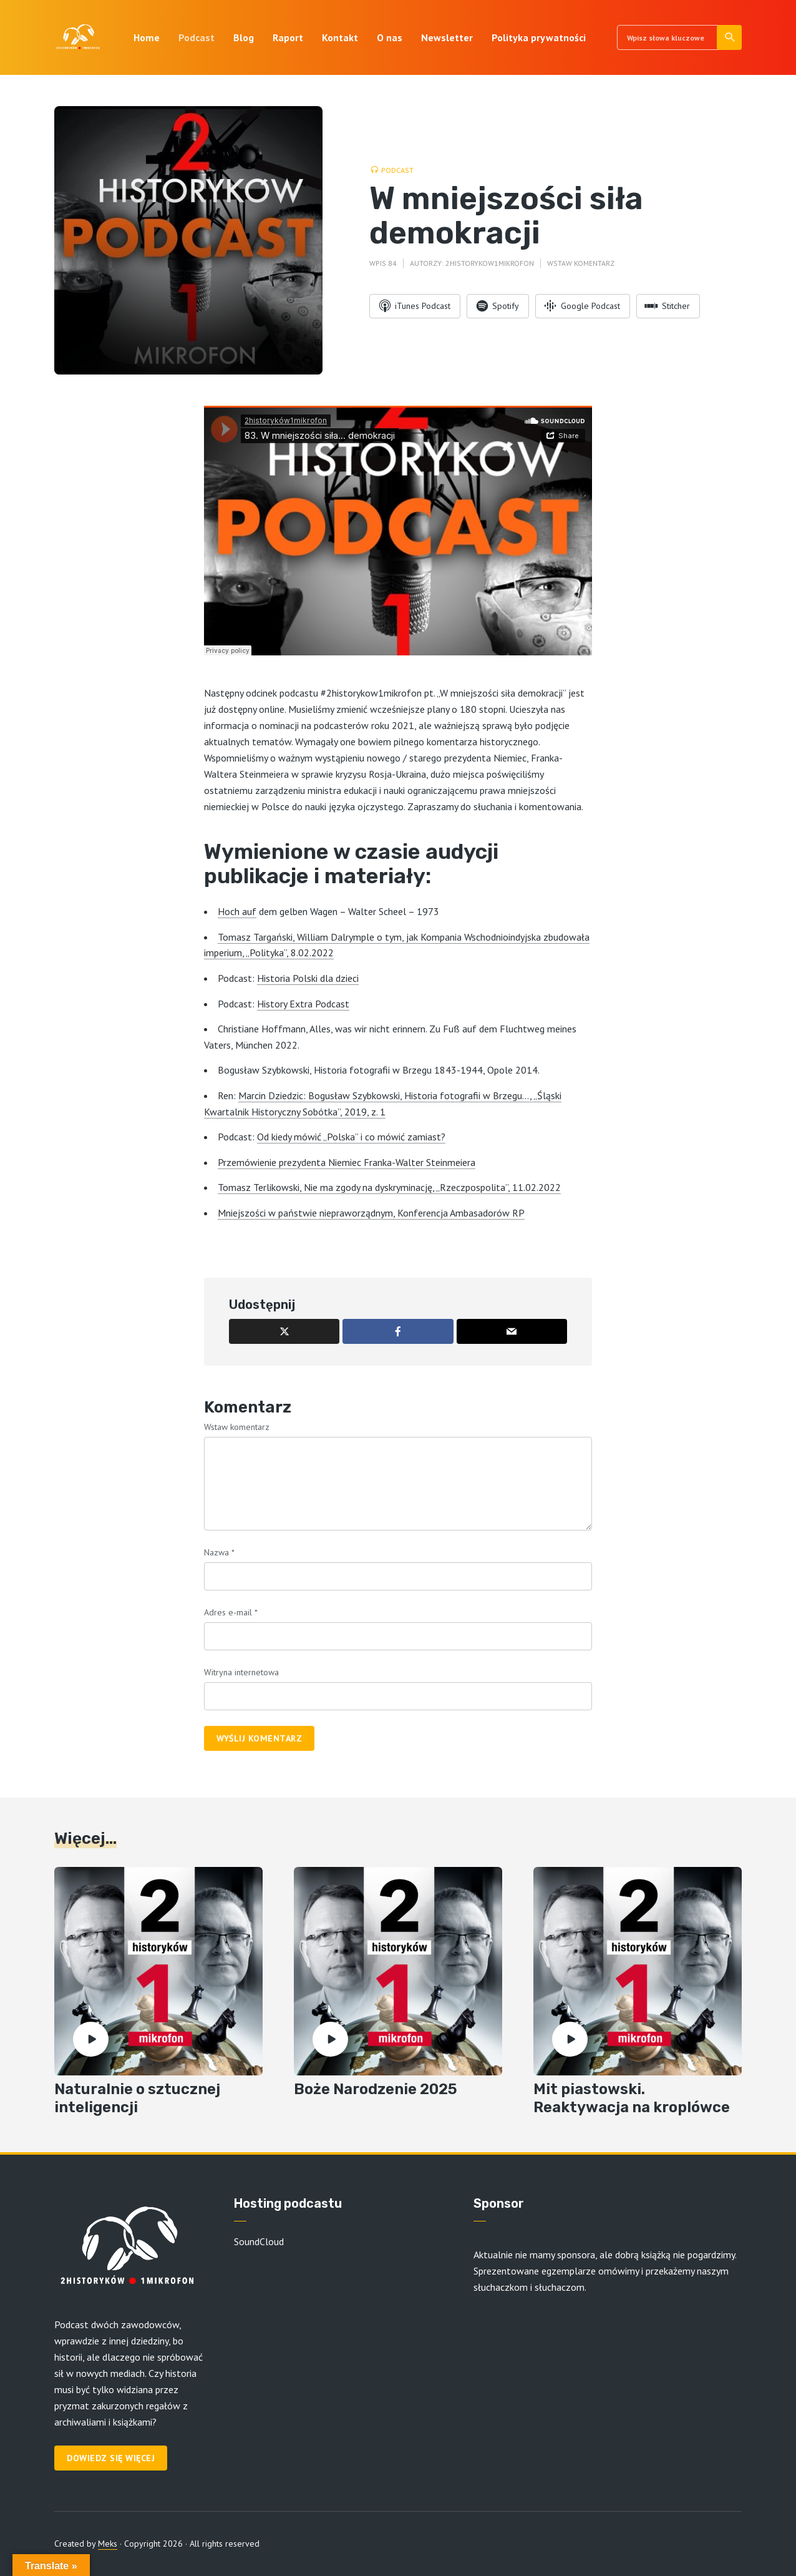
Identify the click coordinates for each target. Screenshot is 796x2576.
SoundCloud (259, 2241)
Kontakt (340, 37)
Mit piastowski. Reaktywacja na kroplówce (631, 2098)
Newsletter (447, 37)
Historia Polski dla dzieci (308, 978)
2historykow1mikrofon (489, 263)
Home (146, 37)
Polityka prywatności (539, 37)
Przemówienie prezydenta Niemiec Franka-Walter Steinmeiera (346, 1162)
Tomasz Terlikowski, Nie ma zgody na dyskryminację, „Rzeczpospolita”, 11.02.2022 (389, 1187)
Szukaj (730, 37)
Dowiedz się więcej (111, 2458)
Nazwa (219, 1552)
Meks (107, 2543)
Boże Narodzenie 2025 (375, 2089)
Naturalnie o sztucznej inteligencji (137, 2098)
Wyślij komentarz (259, 1738)
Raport (288, 37)
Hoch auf (237, 911)
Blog (243, 37)
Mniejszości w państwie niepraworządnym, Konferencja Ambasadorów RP (371, 1213)
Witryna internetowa (241, 1672)
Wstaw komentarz (580, 263)
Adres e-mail (231, 1612)
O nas (389, 37)
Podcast (196, 37)
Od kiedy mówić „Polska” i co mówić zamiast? (351, 1136)
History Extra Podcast (303, 1003)
